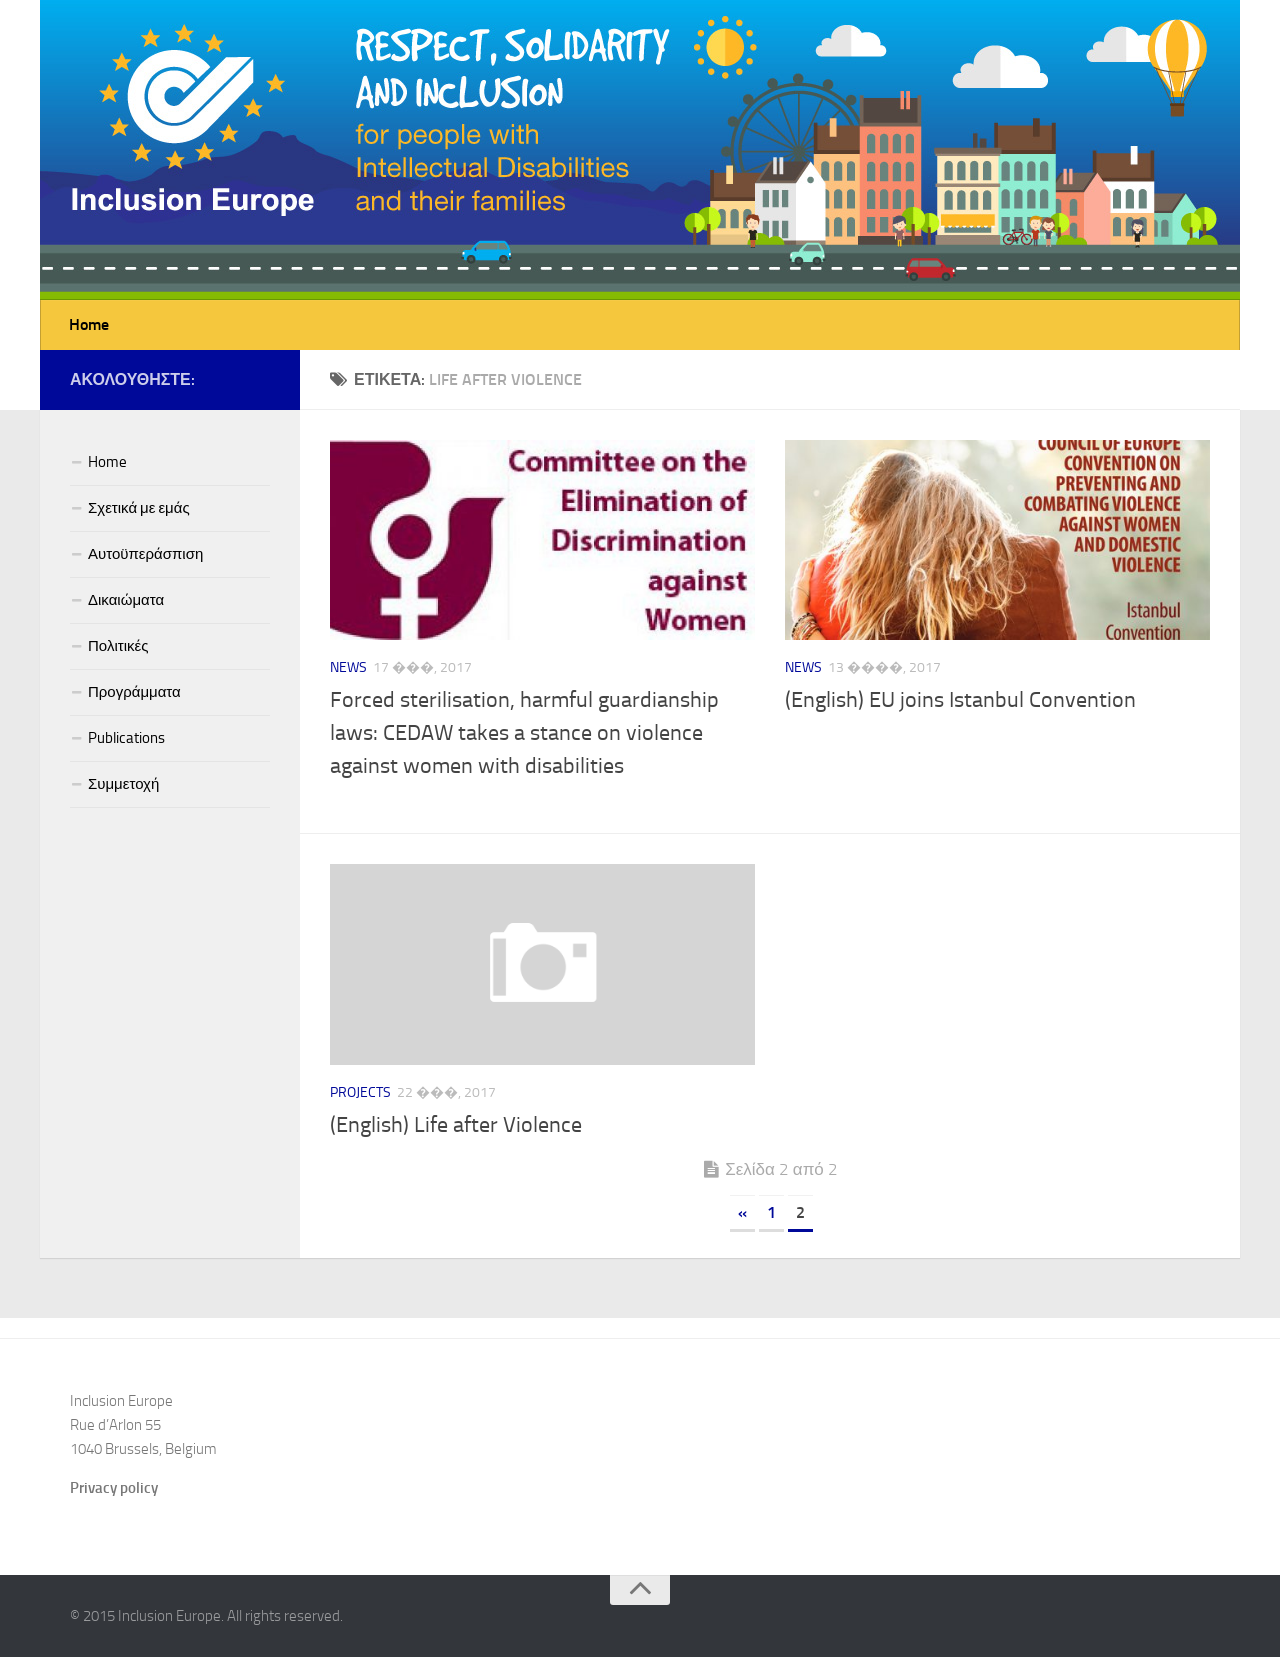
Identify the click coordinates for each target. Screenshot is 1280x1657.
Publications (126, 738)
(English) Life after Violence (456, 1125)
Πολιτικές (118, 646)
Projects (360, 1092)
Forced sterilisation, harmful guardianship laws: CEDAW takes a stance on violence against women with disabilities (524, 733)
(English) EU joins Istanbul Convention (960, 700)
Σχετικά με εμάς (139, 508)
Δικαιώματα (126, 600)
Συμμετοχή (123, 784)
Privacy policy (114, 1488)
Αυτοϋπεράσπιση (145, 554)
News (348, 667)
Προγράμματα (134, 692)
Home (89, 324)
